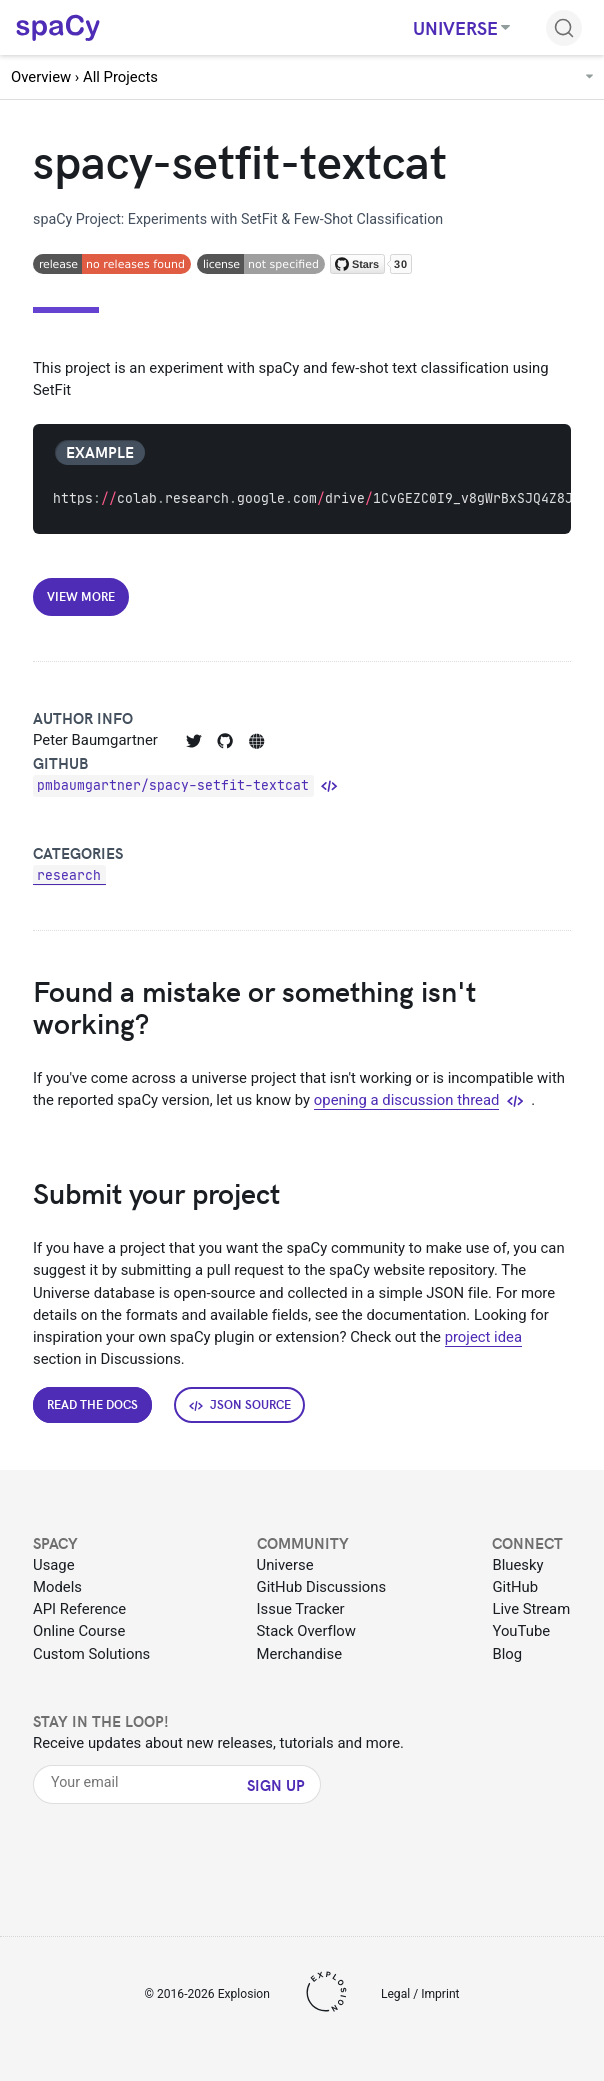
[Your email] (142, 1783)
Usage (54, 1565)
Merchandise (299, 1654)
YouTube (521, 1631)
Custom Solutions (91, 1654)
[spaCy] (58, 26)
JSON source (240, 1404)
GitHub (515, 1587)
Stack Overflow (306, 1631)
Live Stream (531, 1609)
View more (81, 596)
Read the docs (92, 1404)
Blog (507, 1654)
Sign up (276, 1784)
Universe (285, 1565)
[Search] (564, 28)
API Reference (79, 1609)
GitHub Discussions (322, 1587)
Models (57, 1587)
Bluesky (517, 1565)
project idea (483, 1337)
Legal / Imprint (420, 1994)
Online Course (79, 1631)
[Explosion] (325, 1995)
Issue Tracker (301, 1609)
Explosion (244, 1994)
